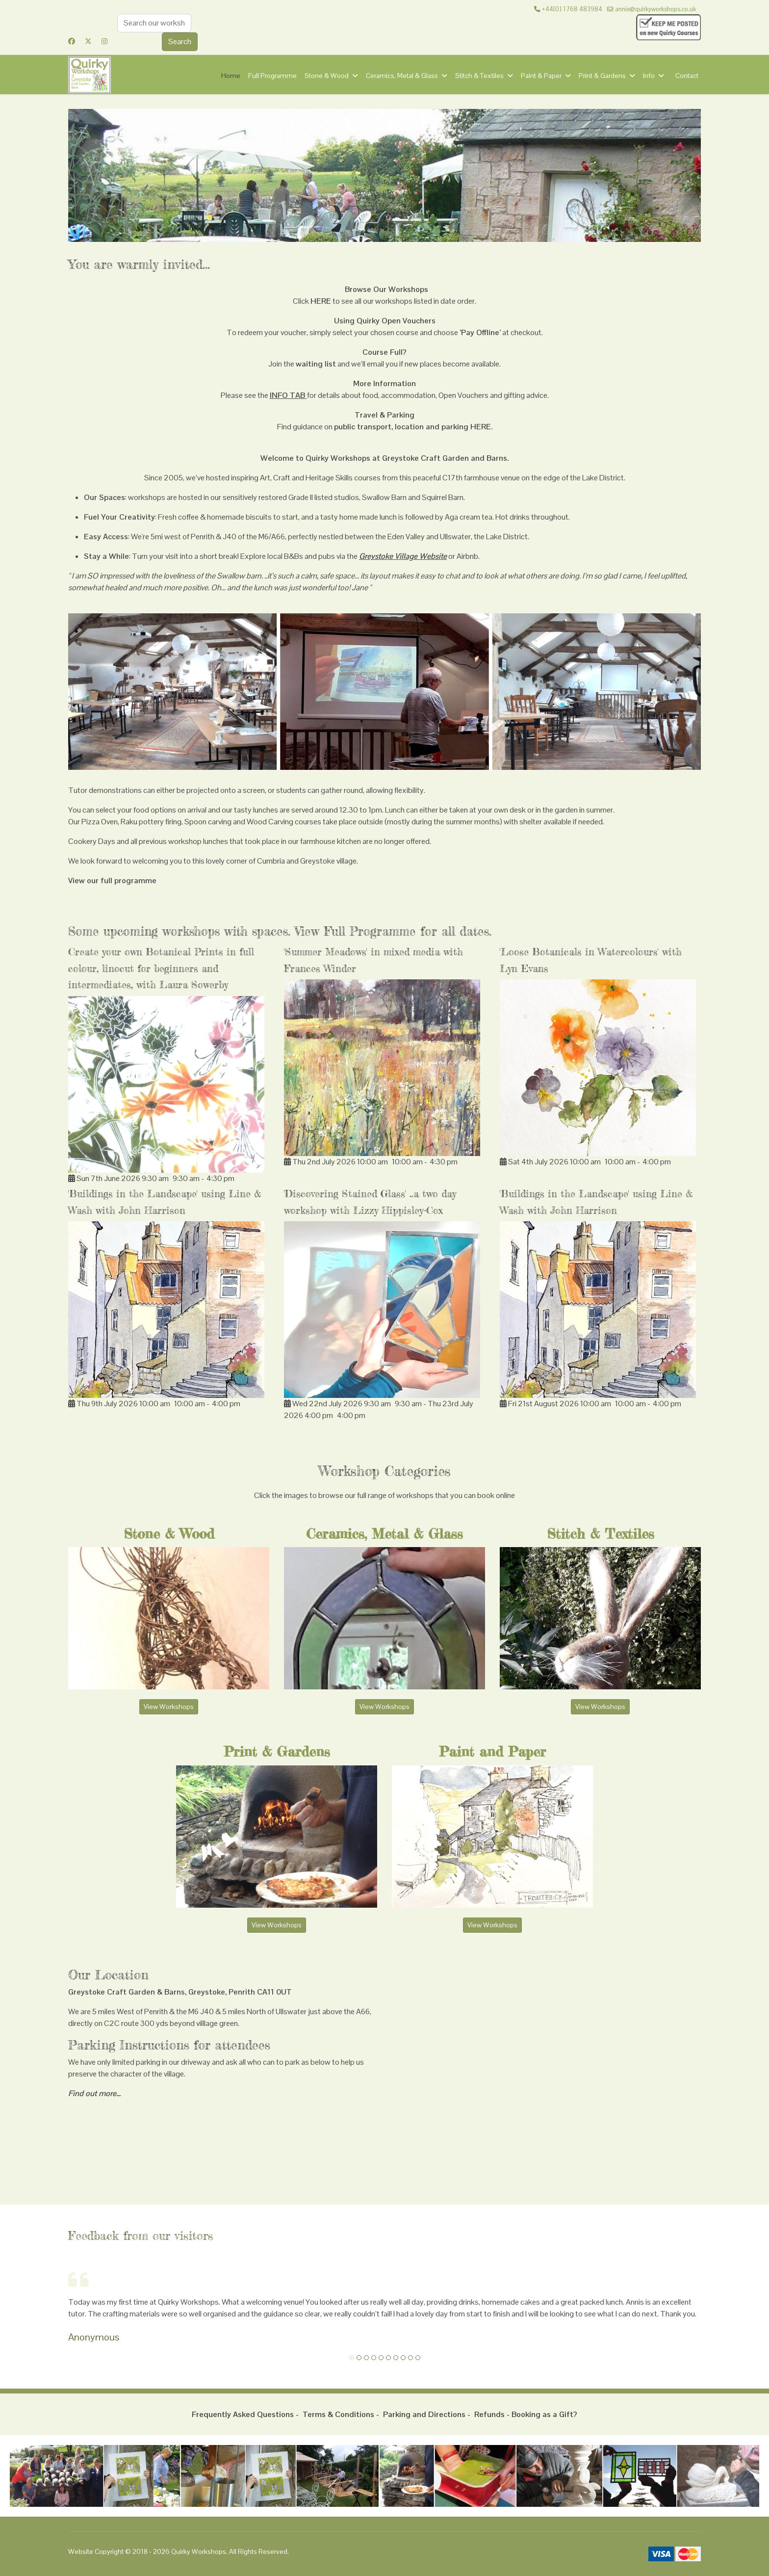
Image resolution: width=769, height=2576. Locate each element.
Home (230, 75)
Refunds (489, 2414)
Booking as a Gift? (544, 2414)
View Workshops (169, 1706)
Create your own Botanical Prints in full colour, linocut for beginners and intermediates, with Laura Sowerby (161, 968)
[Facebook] (71, 41)
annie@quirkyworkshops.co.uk (655, 9)
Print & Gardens (602, 75)
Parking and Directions (424, 2414)
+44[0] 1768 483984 (572, 9)
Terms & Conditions (338, 2414)
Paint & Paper (541, 75)
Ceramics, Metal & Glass (402, 75)
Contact (686, 75)
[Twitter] (88, 41)
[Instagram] (104, 41)
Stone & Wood (327, 75)
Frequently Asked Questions (243, 2414)
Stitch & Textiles (479, 75)
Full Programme (272, 75)
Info (649, 75)
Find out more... (94, 2093)
